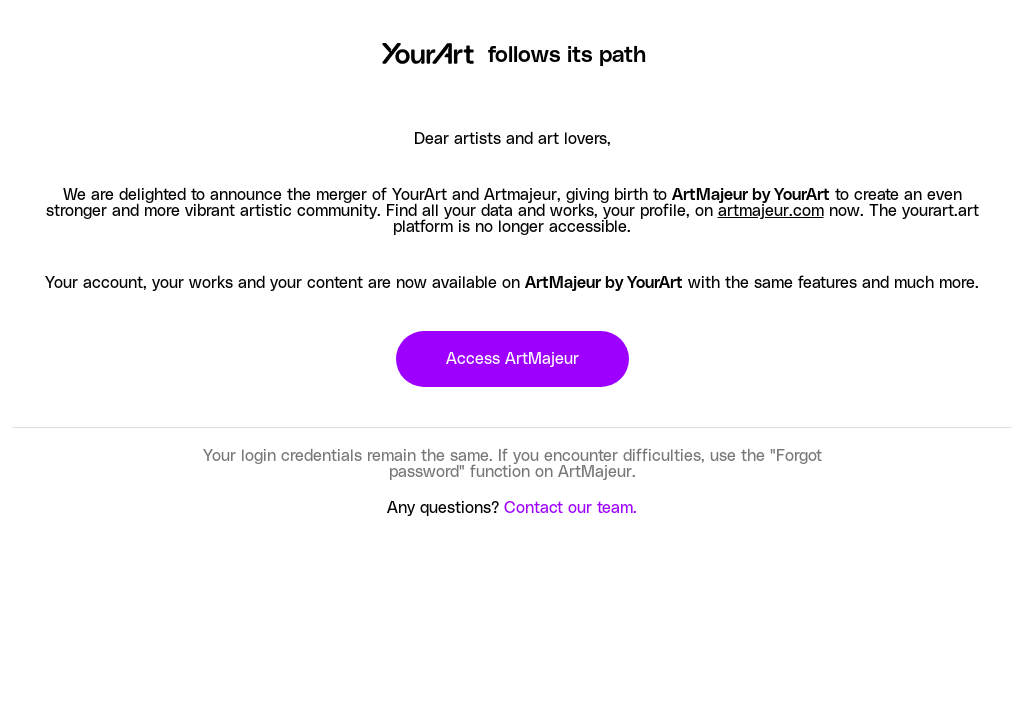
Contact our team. (570, 508)
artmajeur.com (771, 211)
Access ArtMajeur (512, 359)
